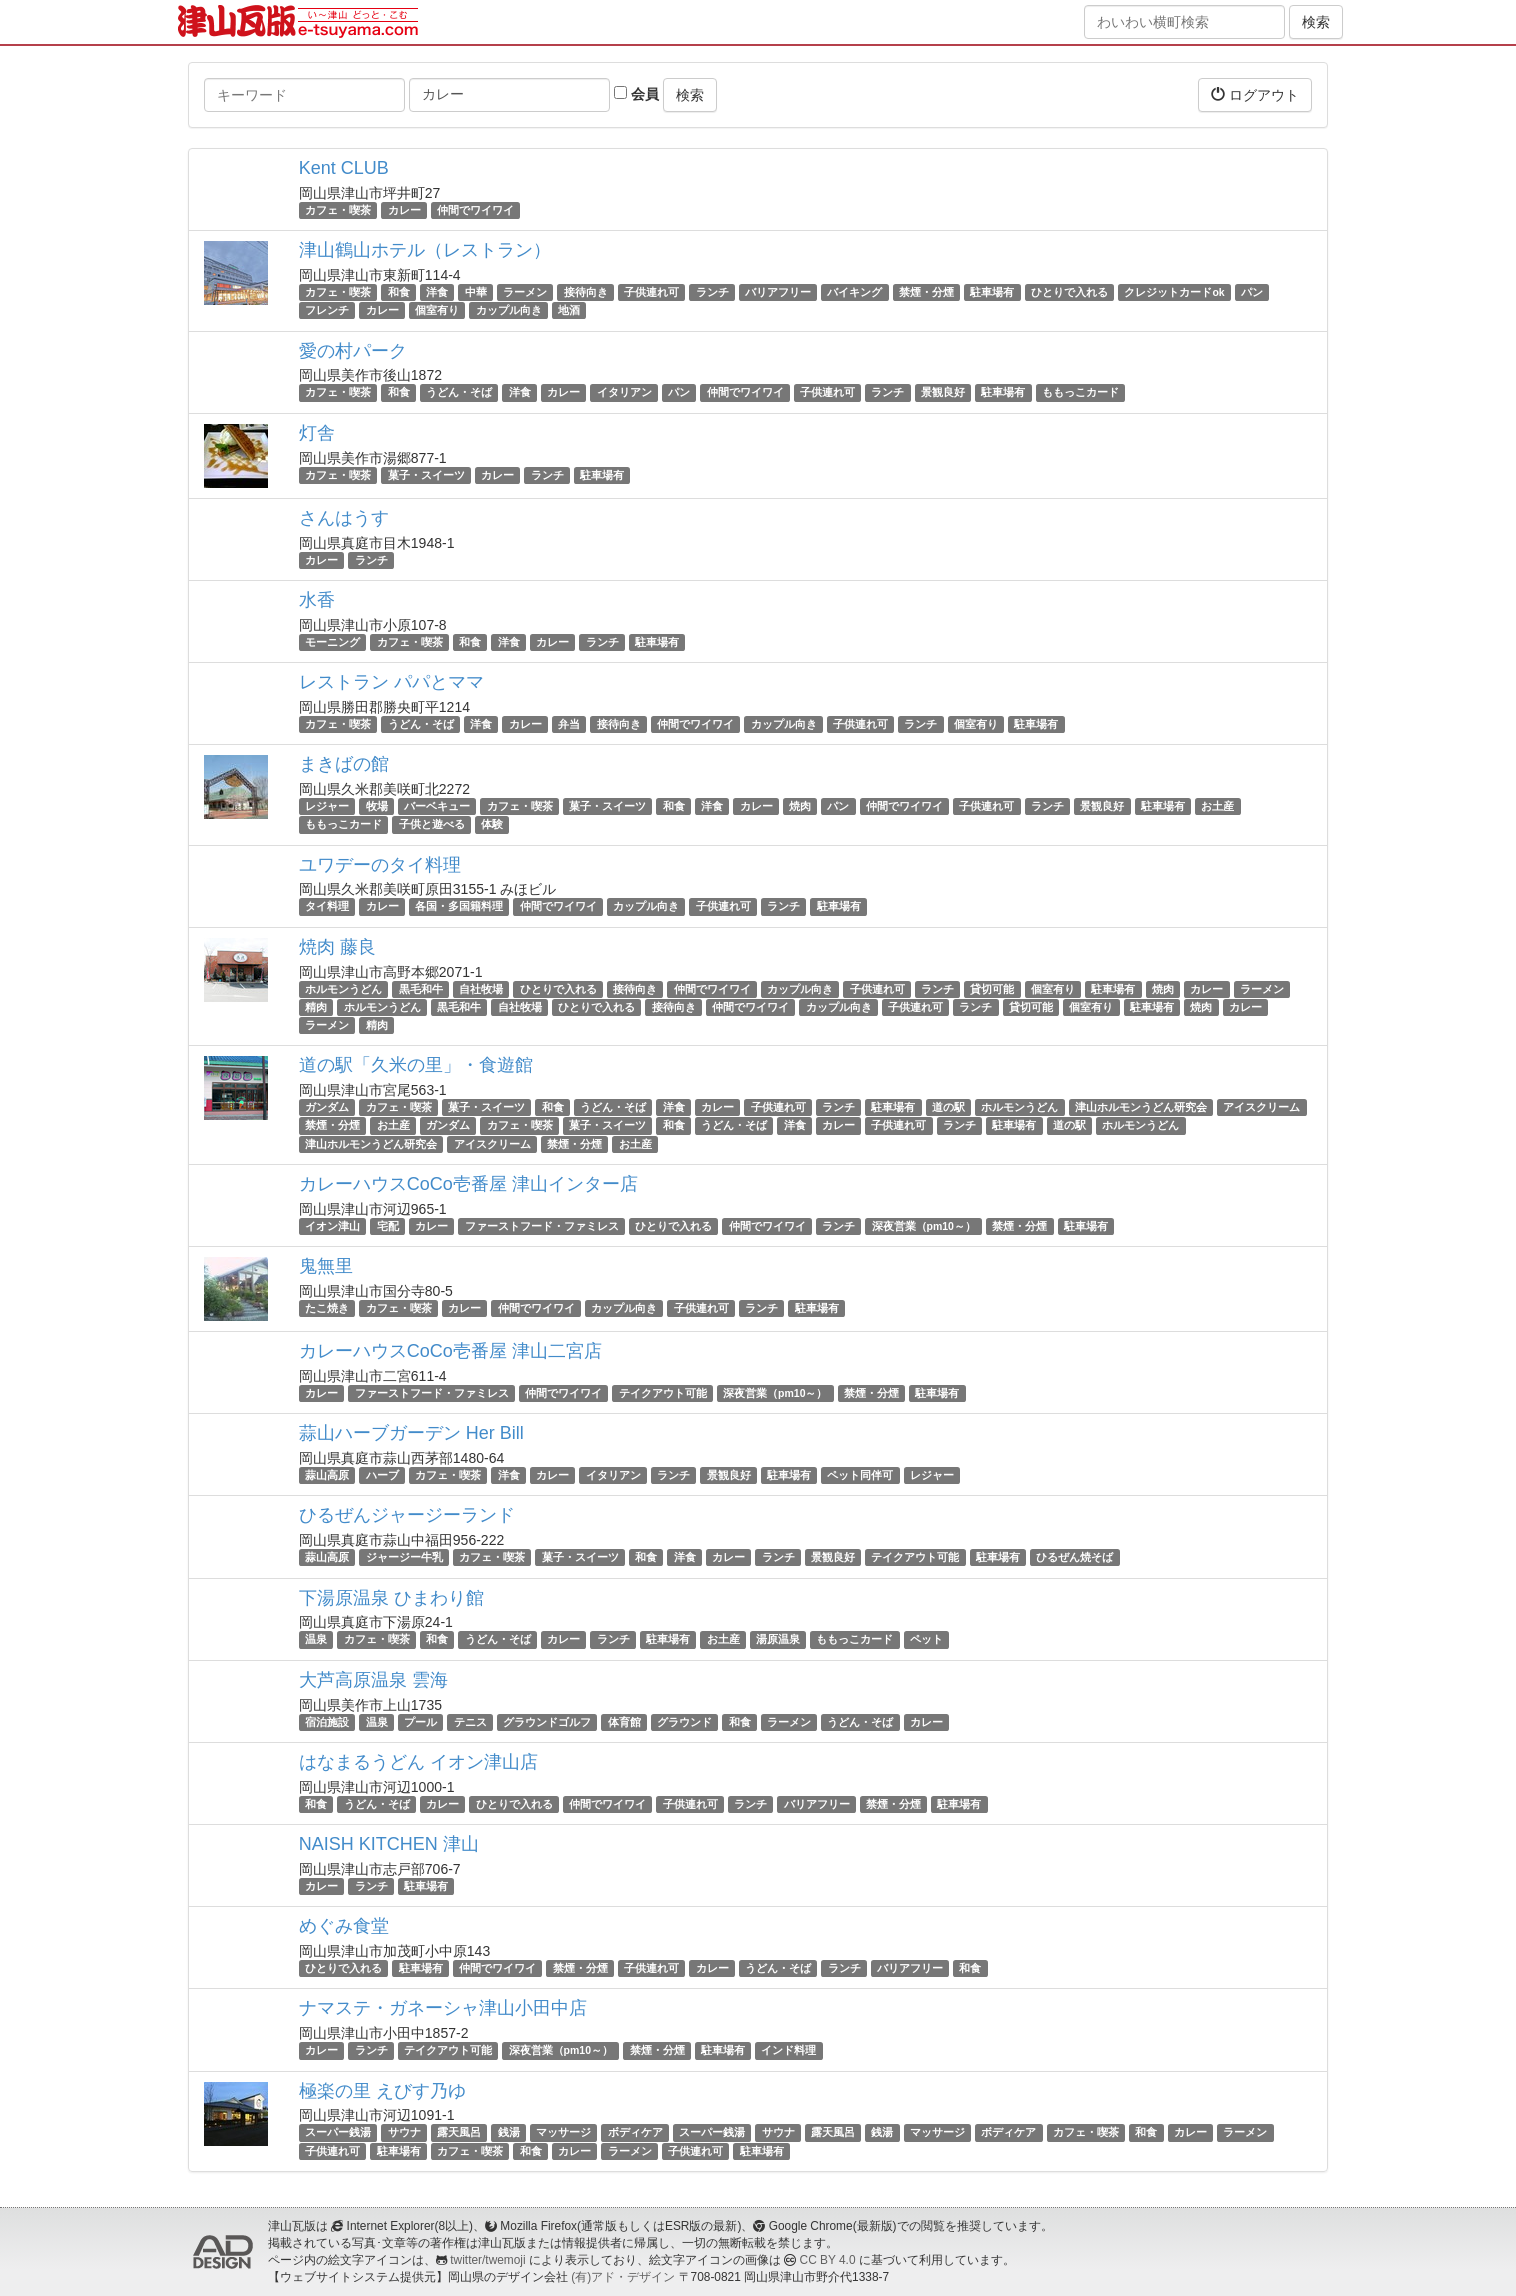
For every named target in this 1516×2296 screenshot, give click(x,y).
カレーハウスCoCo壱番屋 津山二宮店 (450, 1351)
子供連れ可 (651, 292)
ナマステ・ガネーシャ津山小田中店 (443, 2008)
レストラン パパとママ (391, 682)
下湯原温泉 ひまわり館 (391, 1598)
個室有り (437, 310)
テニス (470, 1722)
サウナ (404, 2133)
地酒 (569, 310)
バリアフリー (778, 292)
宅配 (388, 1226)
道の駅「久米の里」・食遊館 (416, 1065)
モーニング (332, 642)
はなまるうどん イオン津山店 (418, 1762)
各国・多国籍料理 (459, 907)
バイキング (854, 292)
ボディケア (635, 2133)
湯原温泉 (778, 1640)
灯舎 (317, 433)
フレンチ (327, 310)
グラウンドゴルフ (547, 1722)
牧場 (377, 806)
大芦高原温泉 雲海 (373, 1680)
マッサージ (563, 2133)
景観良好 (943, 393)
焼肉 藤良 (337, 947)
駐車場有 (992, 292)
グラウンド (684, 1722)
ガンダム (327, 1107)
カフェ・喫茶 (338, 210)
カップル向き (509, 310)
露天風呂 (459, 2133)
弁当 (569, 724)
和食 (399, 292)
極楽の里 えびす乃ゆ (382, 2091)
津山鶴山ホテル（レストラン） (425, 250)
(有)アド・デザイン (623, 2277)
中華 (476, 292)
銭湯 (509, 2133)
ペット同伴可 (860, 1475)
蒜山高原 (327, 1475)
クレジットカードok (1174, 292)
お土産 (1217, 806)
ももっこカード (1080, 393)
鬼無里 (326, 1266)
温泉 (316, 1640)
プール (420, 1722)
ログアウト (1255, 94)
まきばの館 (344, 764)
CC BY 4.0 (828, 2260)
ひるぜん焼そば (1074, 1557)
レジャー (327, 806)
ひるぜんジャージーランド (407, 1515)
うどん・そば (459, 393)
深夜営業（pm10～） (924, 1226)
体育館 (624, 1722)
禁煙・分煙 (926, 292)
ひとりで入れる (1069, 292)
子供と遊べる (432, 824)
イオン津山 (332, 1226)
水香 (317, 600)
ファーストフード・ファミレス (542, 1226)
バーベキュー (437, 806)
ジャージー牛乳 (404, 1557)
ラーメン (525, 292)
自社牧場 (481, 989)
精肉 (316, 1007)
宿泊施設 (327, 1722)
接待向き (586, 292)
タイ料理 (327, 907)
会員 (636, 94)
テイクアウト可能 (663, 1393)
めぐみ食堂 (344, 1926)
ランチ (712, 292)
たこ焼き (327, 1308)
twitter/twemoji (487, 2260)
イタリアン (624, 393)
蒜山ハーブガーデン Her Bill (411, 1433)
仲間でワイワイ (475, 210)
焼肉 (800, 806)
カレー (404, 210)
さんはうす (344, 518)
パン (1252, 292)
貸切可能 (992, 989)
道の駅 (948, 1107)
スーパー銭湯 (338, 2133)
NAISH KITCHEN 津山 (389, 1844)
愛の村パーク (353, 351)
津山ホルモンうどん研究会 (1141, 1107)
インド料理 (788, 2050)
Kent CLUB (344, 168)
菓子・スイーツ (426, 475)
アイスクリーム (1261, 1107)
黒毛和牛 (421, 989)
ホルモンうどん (343, 989)
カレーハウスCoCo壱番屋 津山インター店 (468, 1184)
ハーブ (382, 1475)
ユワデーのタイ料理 (380, 865)
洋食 (437, 292)
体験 (492, 824)
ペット (926, 1640)
